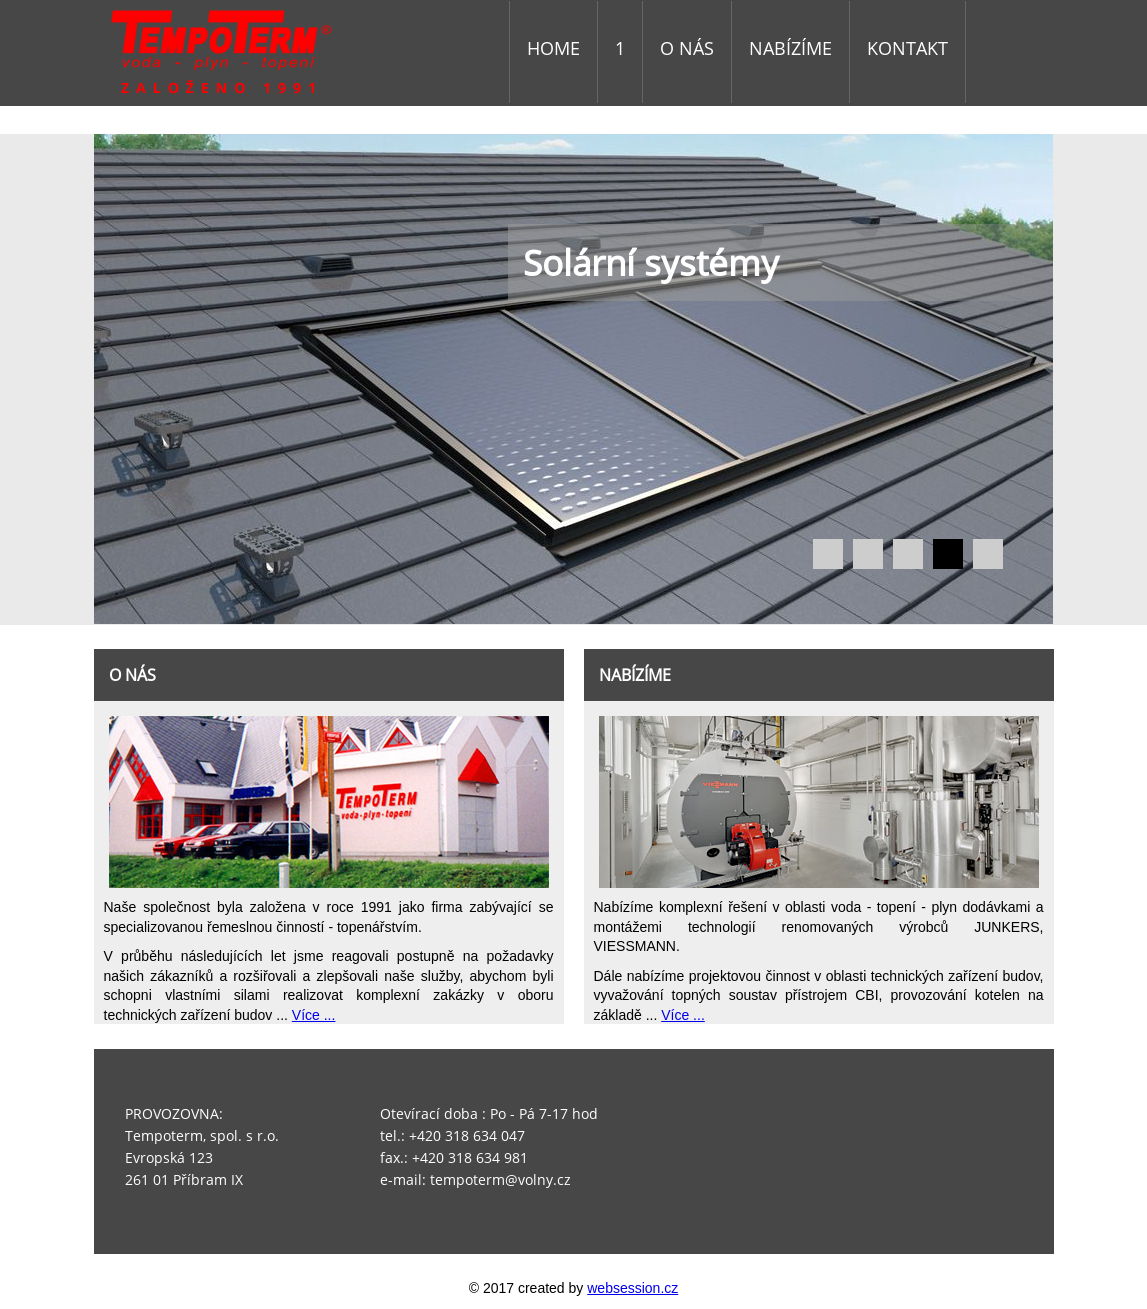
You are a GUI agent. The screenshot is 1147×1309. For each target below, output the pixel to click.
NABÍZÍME (790, 48)
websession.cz (632, 1288)
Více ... (314, 1015)
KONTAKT (907, 48)
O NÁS (687, 48)
